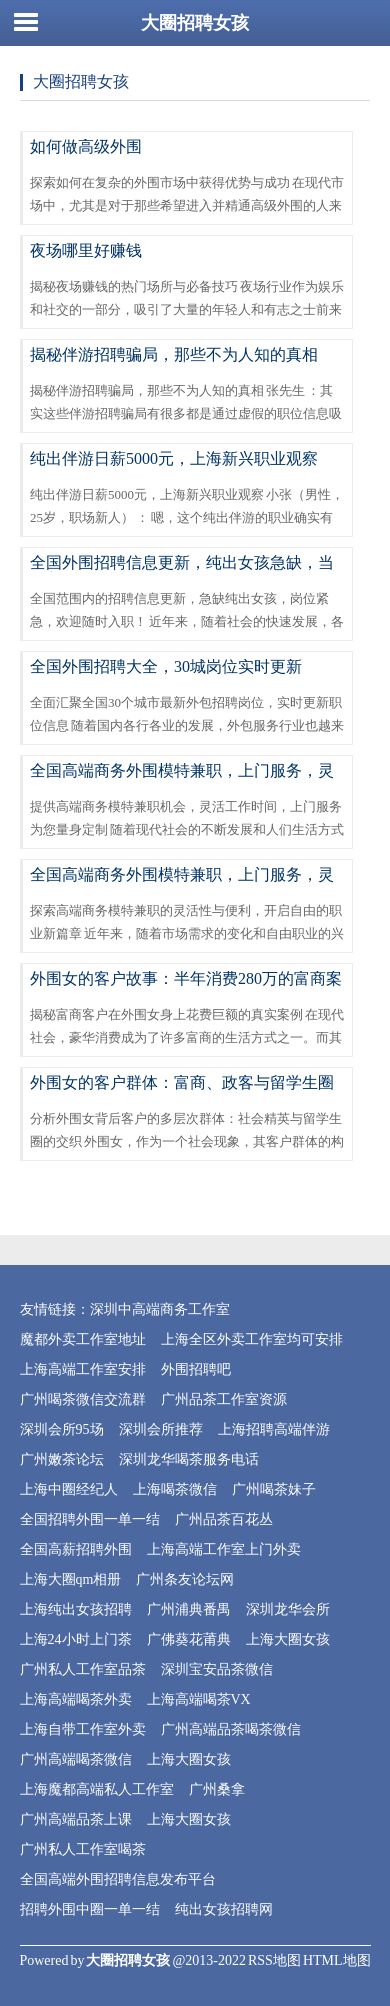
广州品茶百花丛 (224, 1519)
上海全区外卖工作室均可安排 (252, 1339)
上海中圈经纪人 (69, 1489)
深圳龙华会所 (288, 1609)
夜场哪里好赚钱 (86, 250)
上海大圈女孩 (288, 1639)
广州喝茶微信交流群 (83, 1399)
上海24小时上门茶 (76, 1639)
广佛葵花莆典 (189, 1639)
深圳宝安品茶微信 (217, 1669)
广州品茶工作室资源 (224, 1399)
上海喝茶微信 (175, 1489)
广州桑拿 (217, 1789)
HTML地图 (337, 1960)
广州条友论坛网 (185, 1579)
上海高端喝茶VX (199, 1699)
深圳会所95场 (62, 1429)
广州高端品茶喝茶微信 (231, 1729)
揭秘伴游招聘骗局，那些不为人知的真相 (174, 354)
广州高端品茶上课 (76, 1819)
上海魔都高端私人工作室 (97, 1789)
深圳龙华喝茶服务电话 (189, 1459)
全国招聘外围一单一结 (90, 1519)
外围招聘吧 (196, 1369)
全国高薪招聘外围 (76, 1549)
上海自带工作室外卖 (83, 1729)
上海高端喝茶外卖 (76, 1699)
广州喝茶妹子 (274, 1489)
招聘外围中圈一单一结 (90, 1909)
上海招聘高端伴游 (274, 1429)
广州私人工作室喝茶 (83, 1849)
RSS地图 (274, 1960)
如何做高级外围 (86, 146)
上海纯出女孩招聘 (76, 1609)
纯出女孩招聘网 (224, 1909)
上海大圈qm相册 (71, 1579)
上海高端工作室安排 (83, 1369)
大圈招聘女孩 (195, 23)
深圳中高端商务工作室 (160, 1309)
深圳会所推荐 (161, 1429)
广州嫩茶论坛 (62, 1459)
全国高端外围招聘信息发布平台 (118, 1879)
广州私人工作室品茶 (83, 1669)
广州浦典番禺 (189, 1609)
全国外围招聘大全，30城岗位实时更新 (166, 666)
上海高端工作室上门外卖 (224, 1549)
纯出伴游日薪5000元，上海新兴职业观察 (174, 458)
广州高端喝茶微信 (76, 1759)
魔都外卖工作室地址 (83, 1339)
